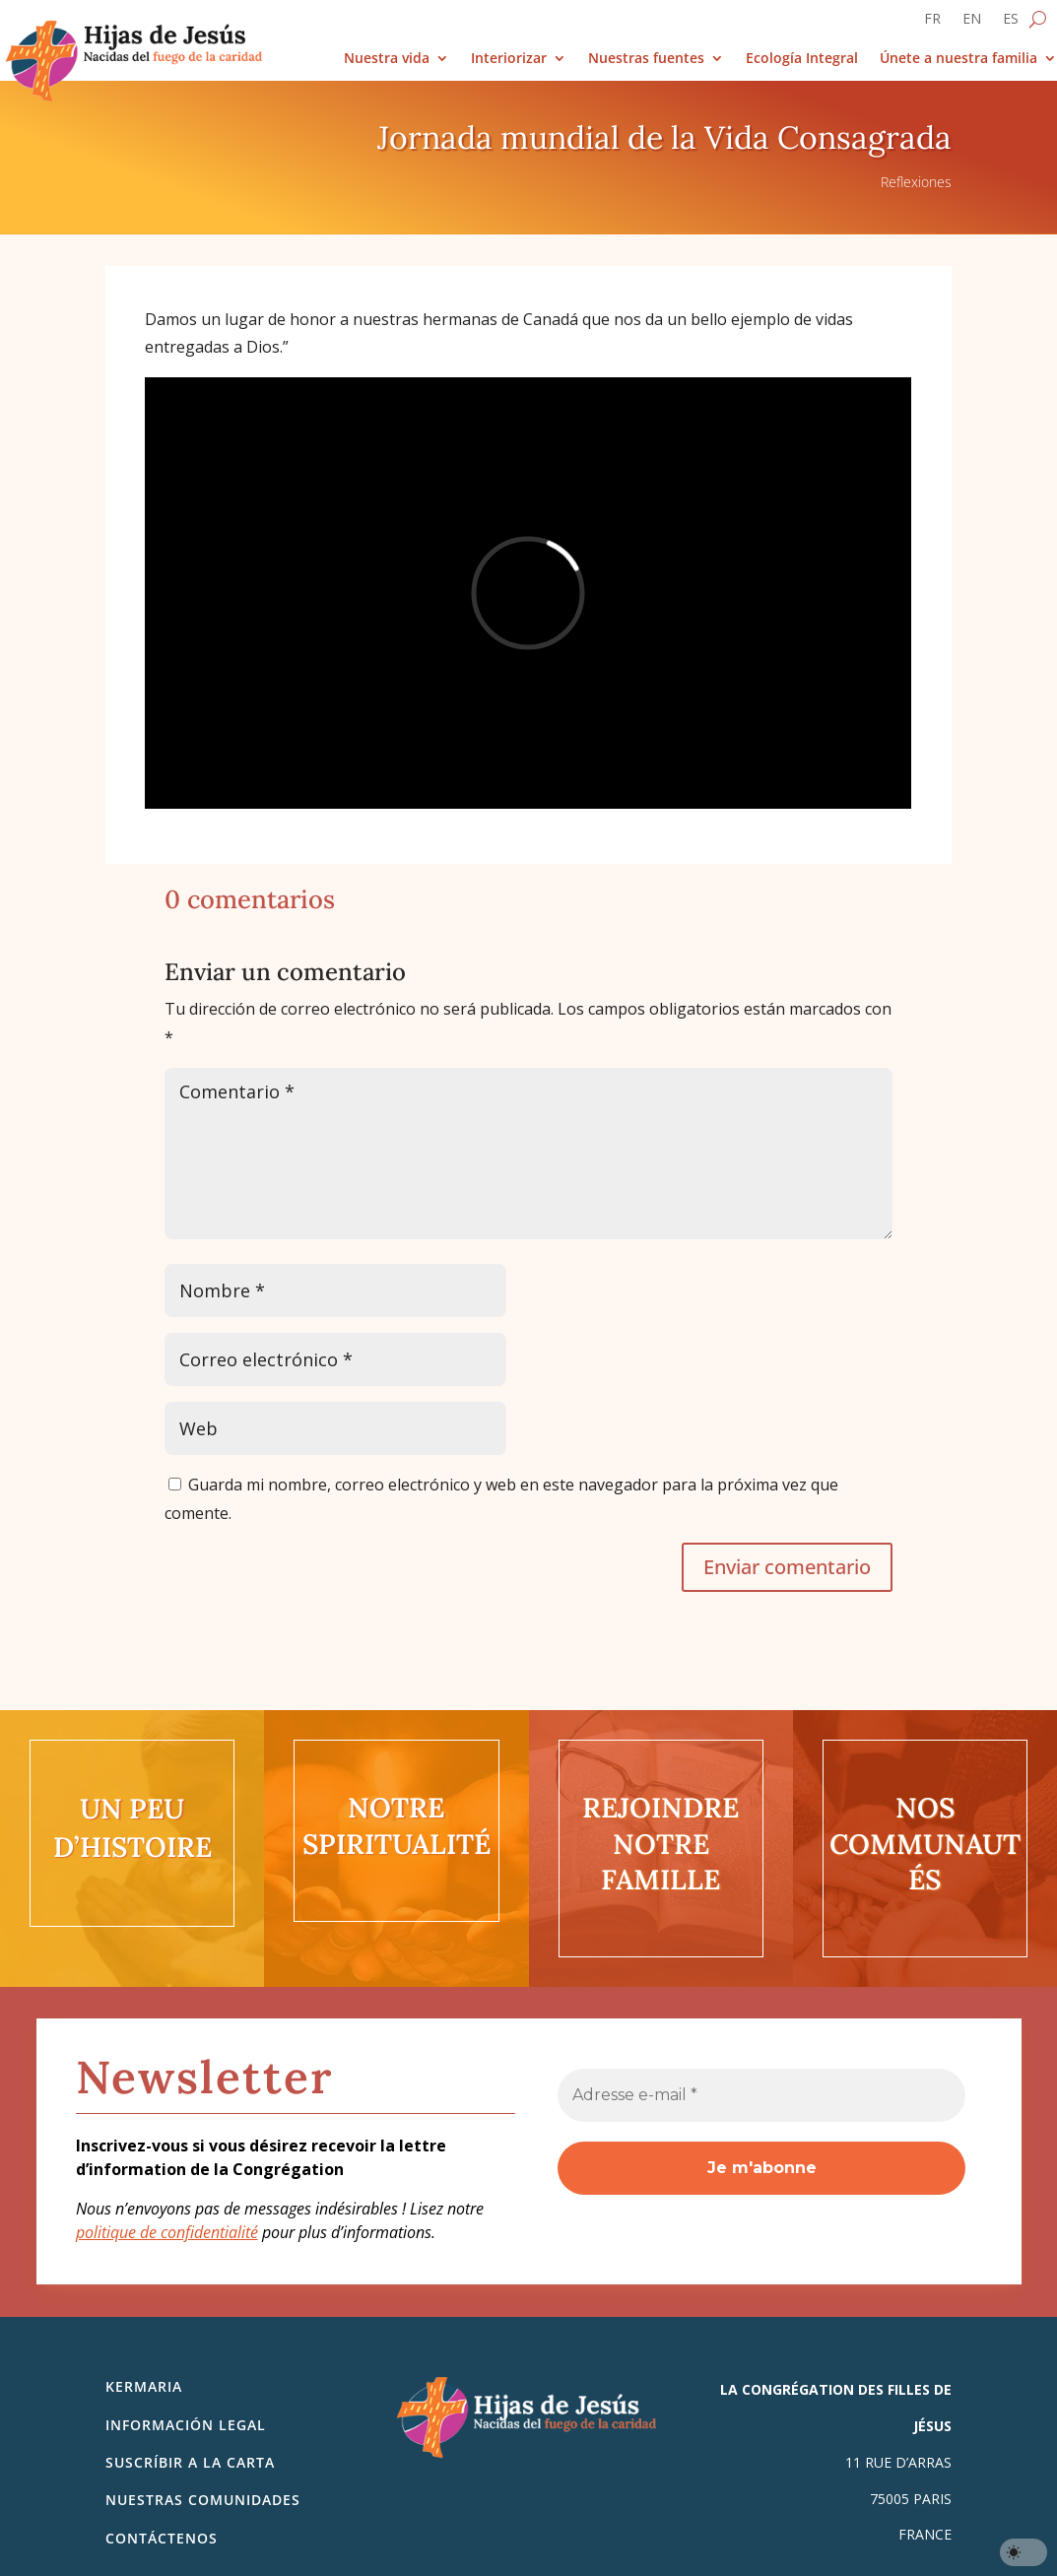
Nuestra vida (386, 58)
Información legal (185, 2424)
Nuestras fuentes (646, 58)
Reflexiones (916, 181)
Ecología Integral (802, 58)
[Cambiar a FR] (932, 22)
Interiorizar (509, 58)
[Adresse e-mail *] (761, 2095)
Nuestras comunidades (202, 2499)
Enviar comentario (787, 1566)
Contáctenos (161, 2538)
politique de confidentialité (167, 2232)
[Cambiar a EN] (971, 22)
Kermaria (143, 2386)
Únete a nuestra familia (958, 58)
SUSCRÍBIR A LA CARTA (190, 2462)
